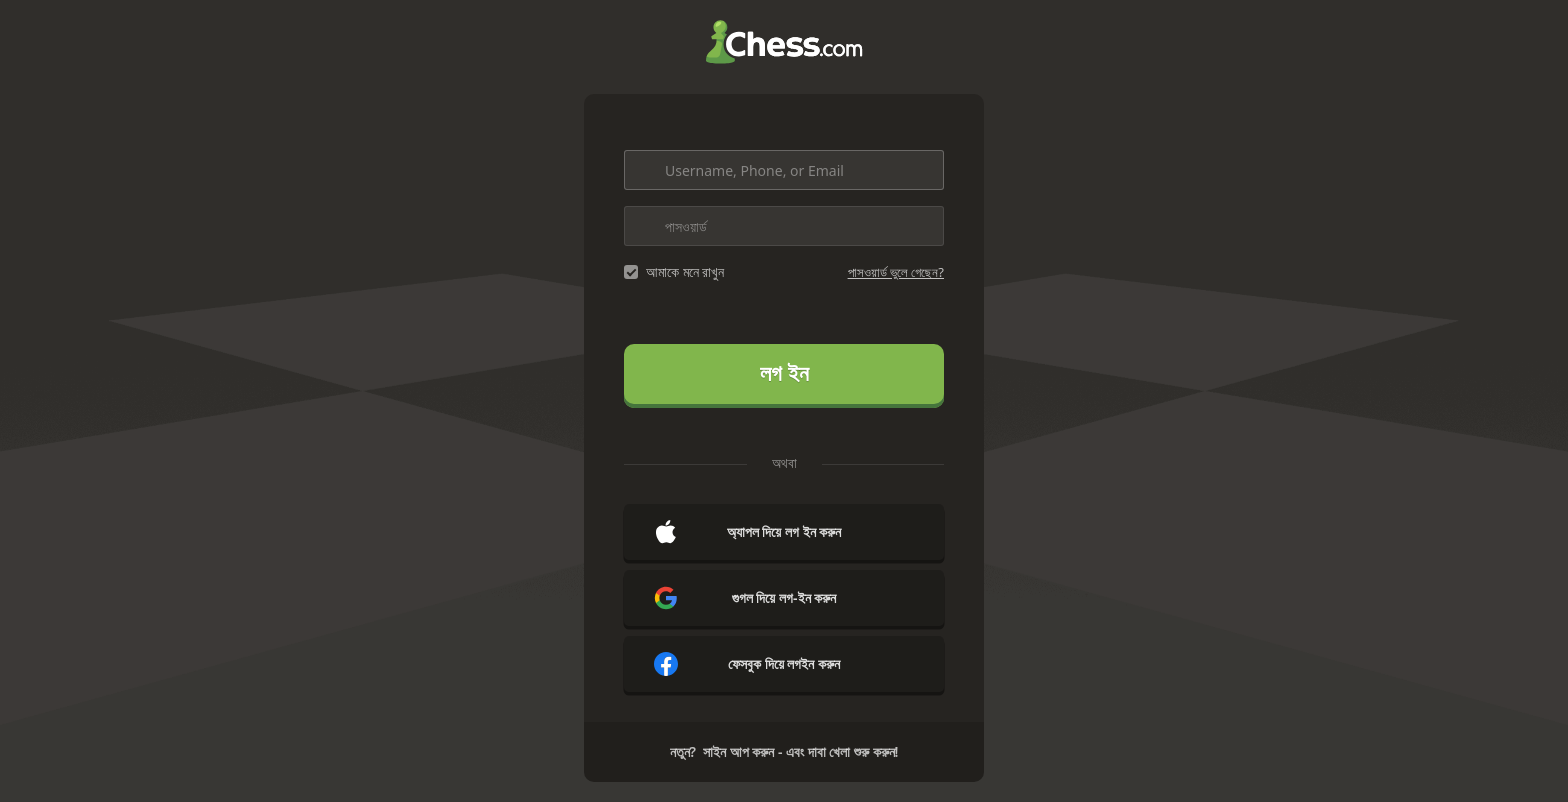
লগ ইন (784, 373)
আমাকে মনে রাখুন (685, 271)
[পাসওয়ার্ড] (784, 226)
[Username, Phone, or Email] (784, 170)
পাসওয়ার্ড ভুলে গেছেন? (896, 272)
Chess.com (784, 42)
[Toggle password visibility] (924, 226)
